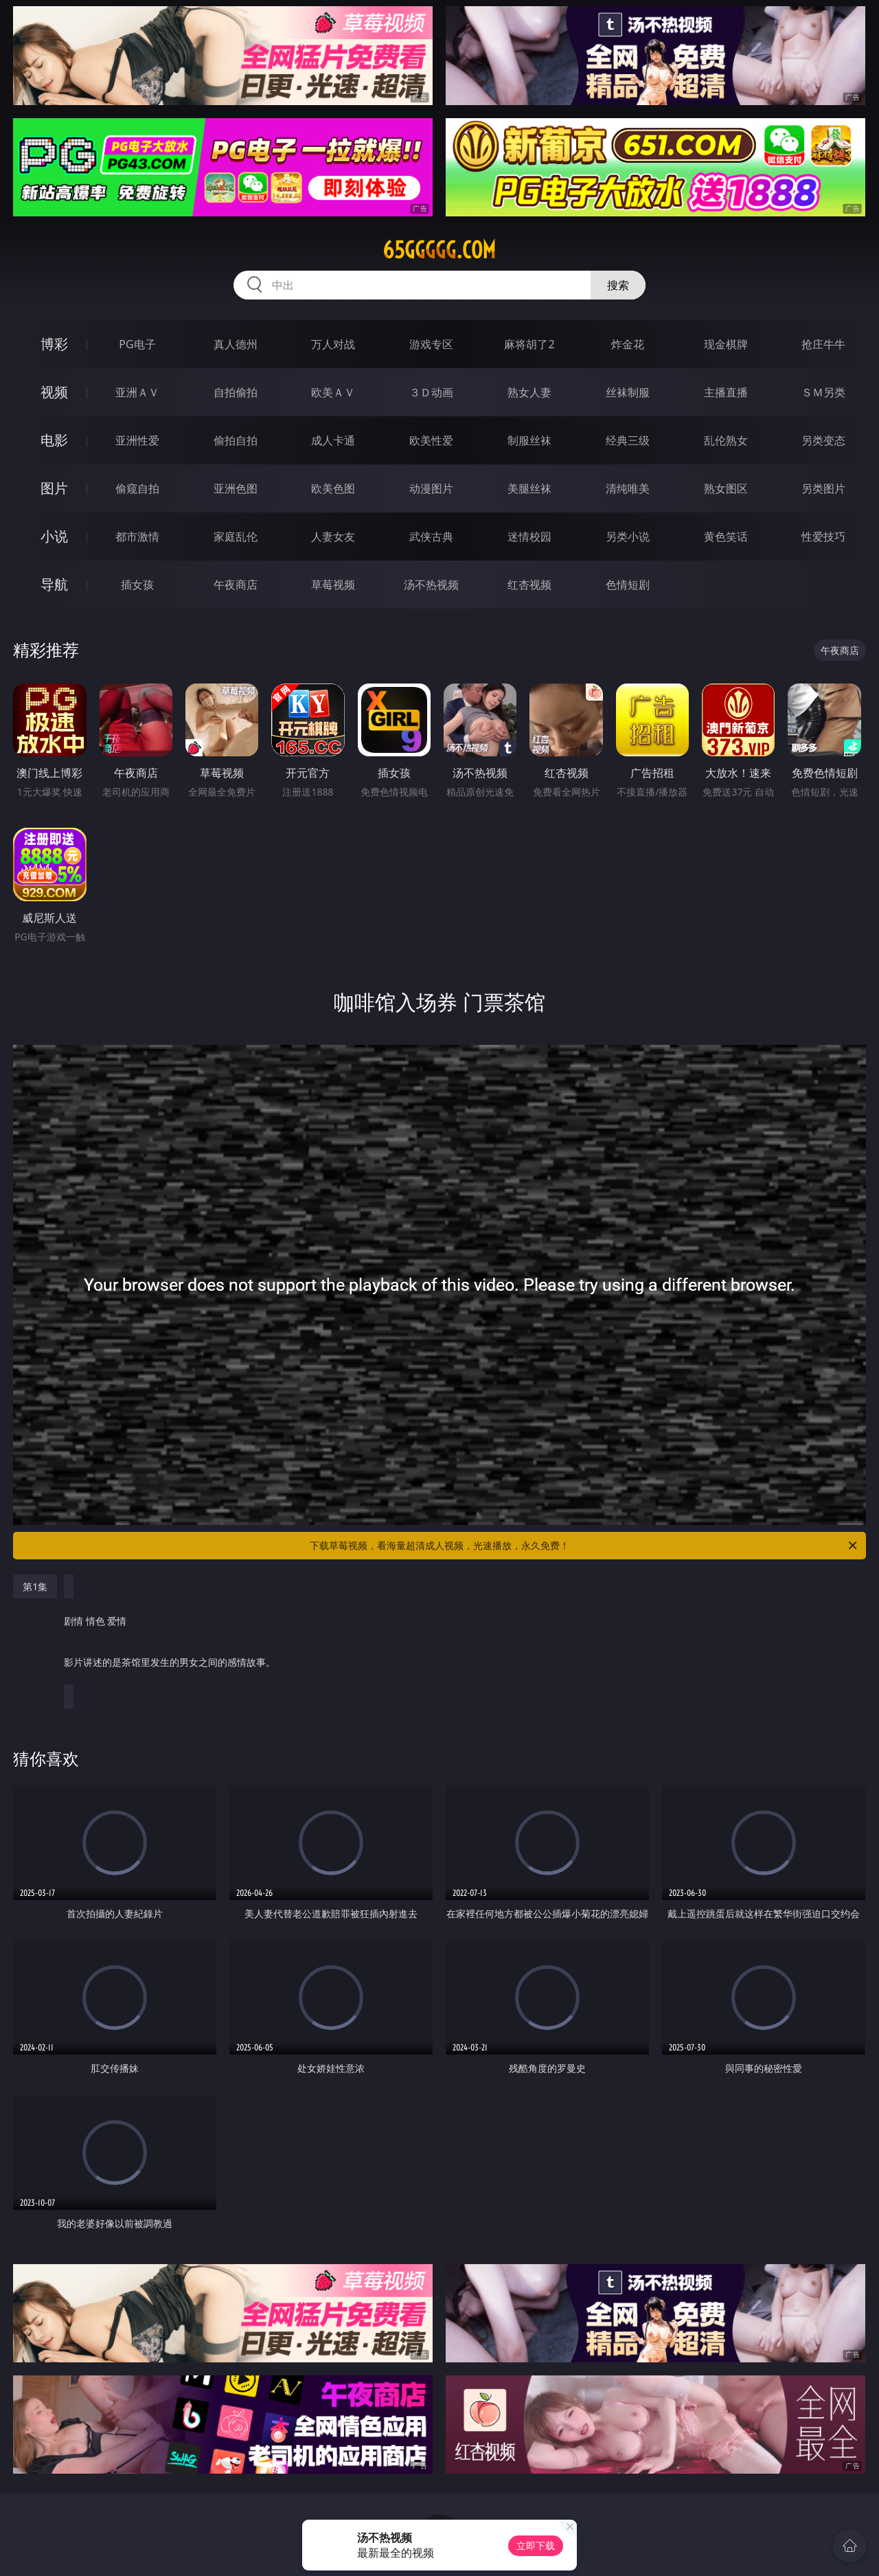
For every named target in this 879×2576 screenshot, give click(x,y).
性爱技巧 (823, 536)
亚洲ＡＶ (137, 392)
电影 (54, 440)
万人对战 (333, 344)
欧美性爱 (431, 440)
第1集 (35, 1586)
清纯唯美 (628, 488)
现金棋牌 (726, 344)
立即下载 (535, 2545)
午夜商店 (236, 584)
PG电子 (137, 344)
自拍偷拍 (236, 392)
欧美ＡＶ (333, 392)
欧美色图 (333, 488)
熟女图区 (726, 488)
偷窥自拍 (137, 488)
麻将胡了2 (529, 344)
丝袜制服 (628, 392)
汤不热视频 (431, 584)
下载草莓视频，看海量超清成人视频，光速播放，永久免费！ (584, 1545)
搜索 (618, 285)
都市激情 (137, 536)
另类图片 (823, 488)
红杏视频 (529, 584)
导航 (54, 584)
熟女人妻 (529, 392)
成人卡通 (333, 440)
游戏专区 (431, 344)
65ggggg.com (439, 250)
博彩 (54, 344)
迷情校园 (529, 536)
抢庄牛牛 (823, 344)
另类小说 (628, 536)
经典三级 (628, 440)
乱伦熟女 (726, 440)
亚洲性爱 (137, 440)
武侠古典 (431, 536)
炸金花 (627, 344)
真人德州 (236, 344)
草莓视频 (333, 584)
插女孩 (137, 584)
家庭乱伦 (236, 536)
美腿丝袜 (529, 488)
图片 (54, 488)
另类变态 (823, 440)
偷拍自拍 (236, 440)
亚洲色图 (236, 488)
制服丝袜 (529, 440)
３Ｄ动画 (431, 392)
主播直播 (726, 392)
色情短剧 (628, 584)
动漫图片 (431, 488)
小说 (54, 536)
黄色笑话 (726, 536)
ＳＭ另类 (823, 392)
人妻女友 (333, 536)
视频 (54, 392)
